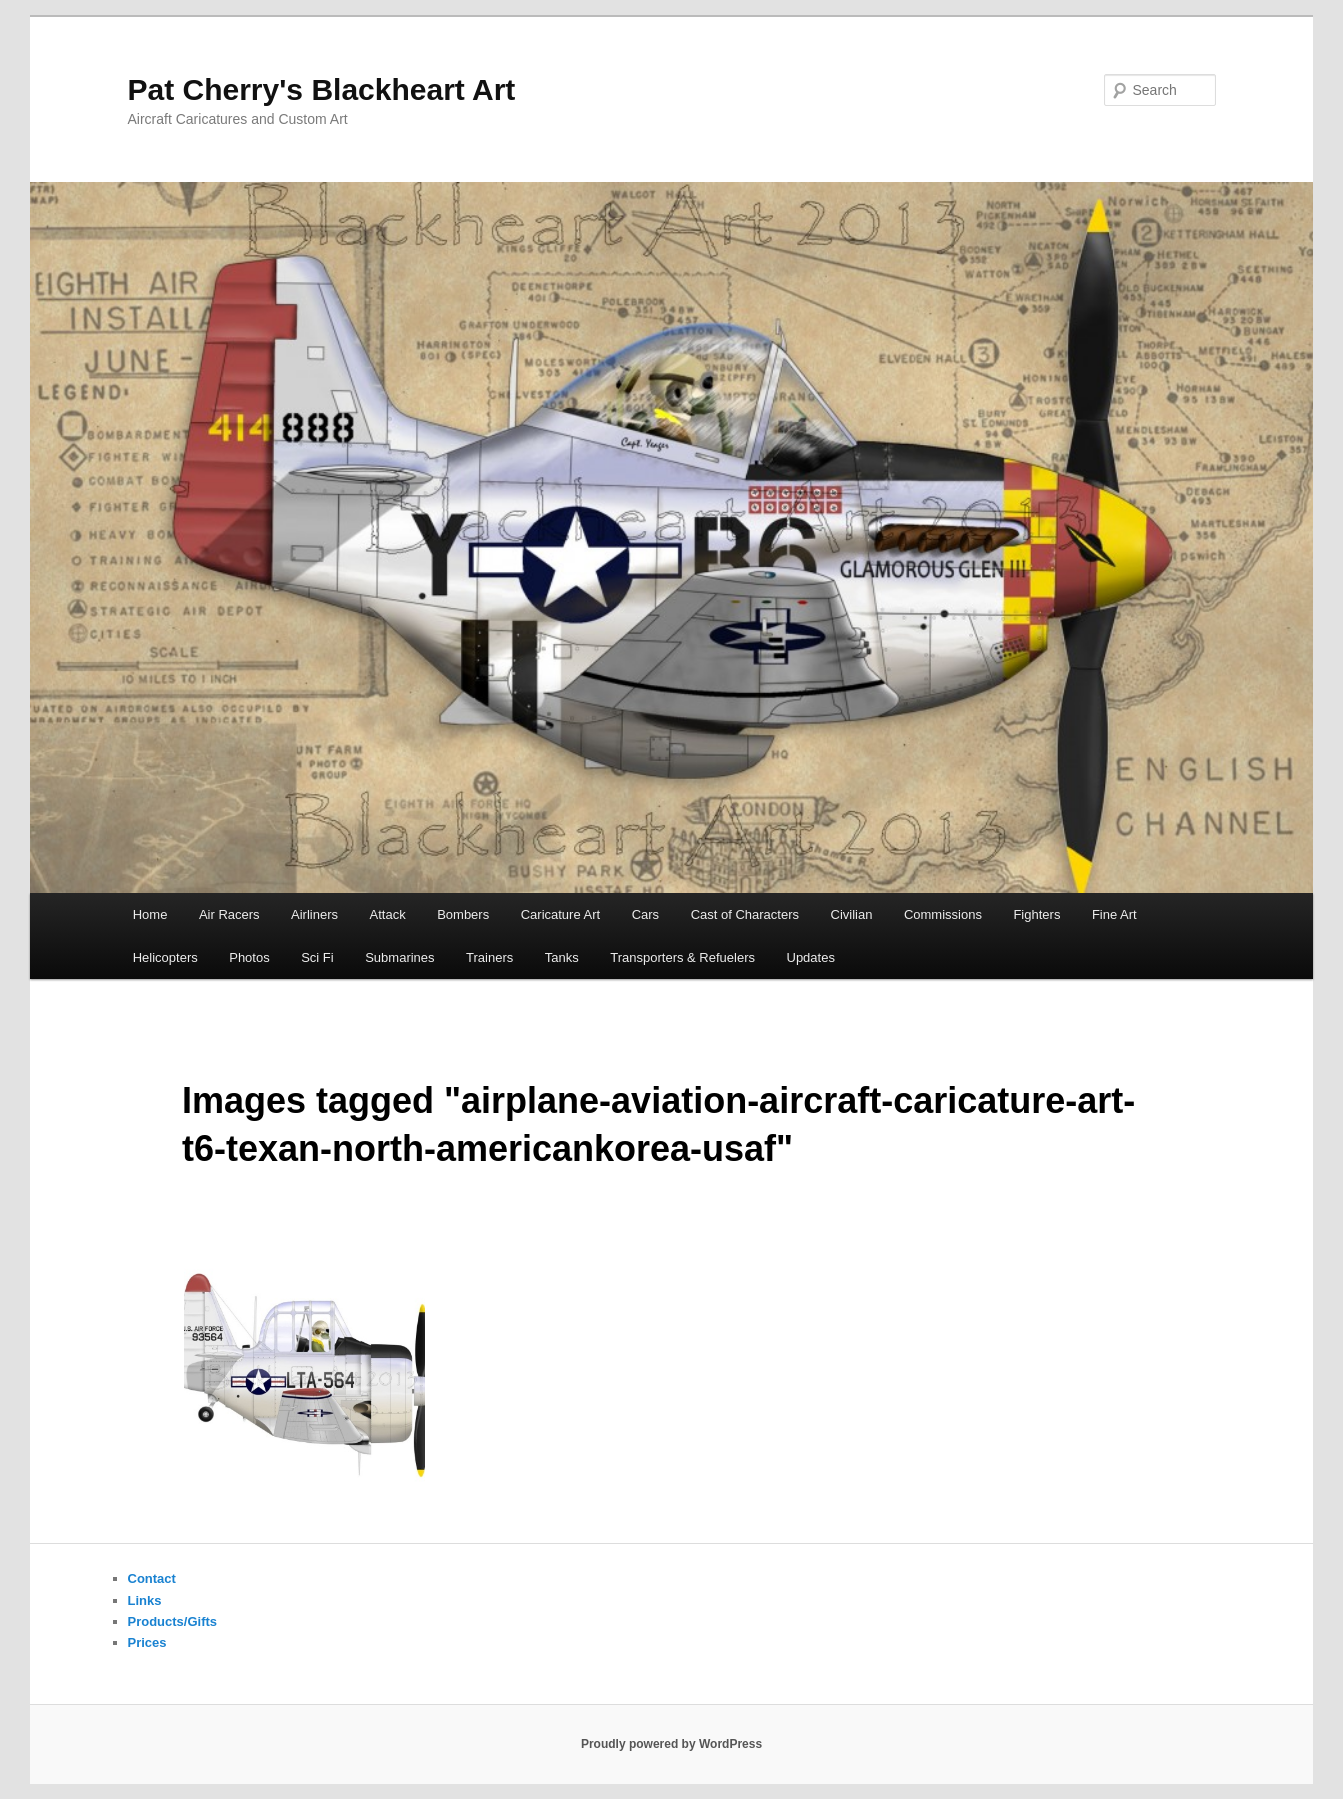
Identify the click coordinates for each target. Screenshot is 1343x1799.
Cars (645, 914)
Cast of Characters (745, 914)
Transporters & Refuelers (682, 957)
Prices (147, 1642)
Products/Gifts (173, 1621)
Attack (388, 914)
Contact (152, 1578)
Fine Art (1114, 914)
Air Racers (229, 914)
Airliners (314, 914)
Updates (811, 957)
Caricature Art (560, 914)
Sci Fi (317, 957)
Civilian (852, 914)
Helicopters (165, 957)
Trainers (489, 957)
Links (145, 1600)
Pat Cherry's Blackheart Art (322, 89)
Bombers (463, 914)
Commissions (943, 914)
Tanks (562, 957)
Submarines (399, 957)
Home (150, 914)
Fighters (1036, 914)
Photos (249, 957)
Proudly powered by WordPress (671, 1744)
